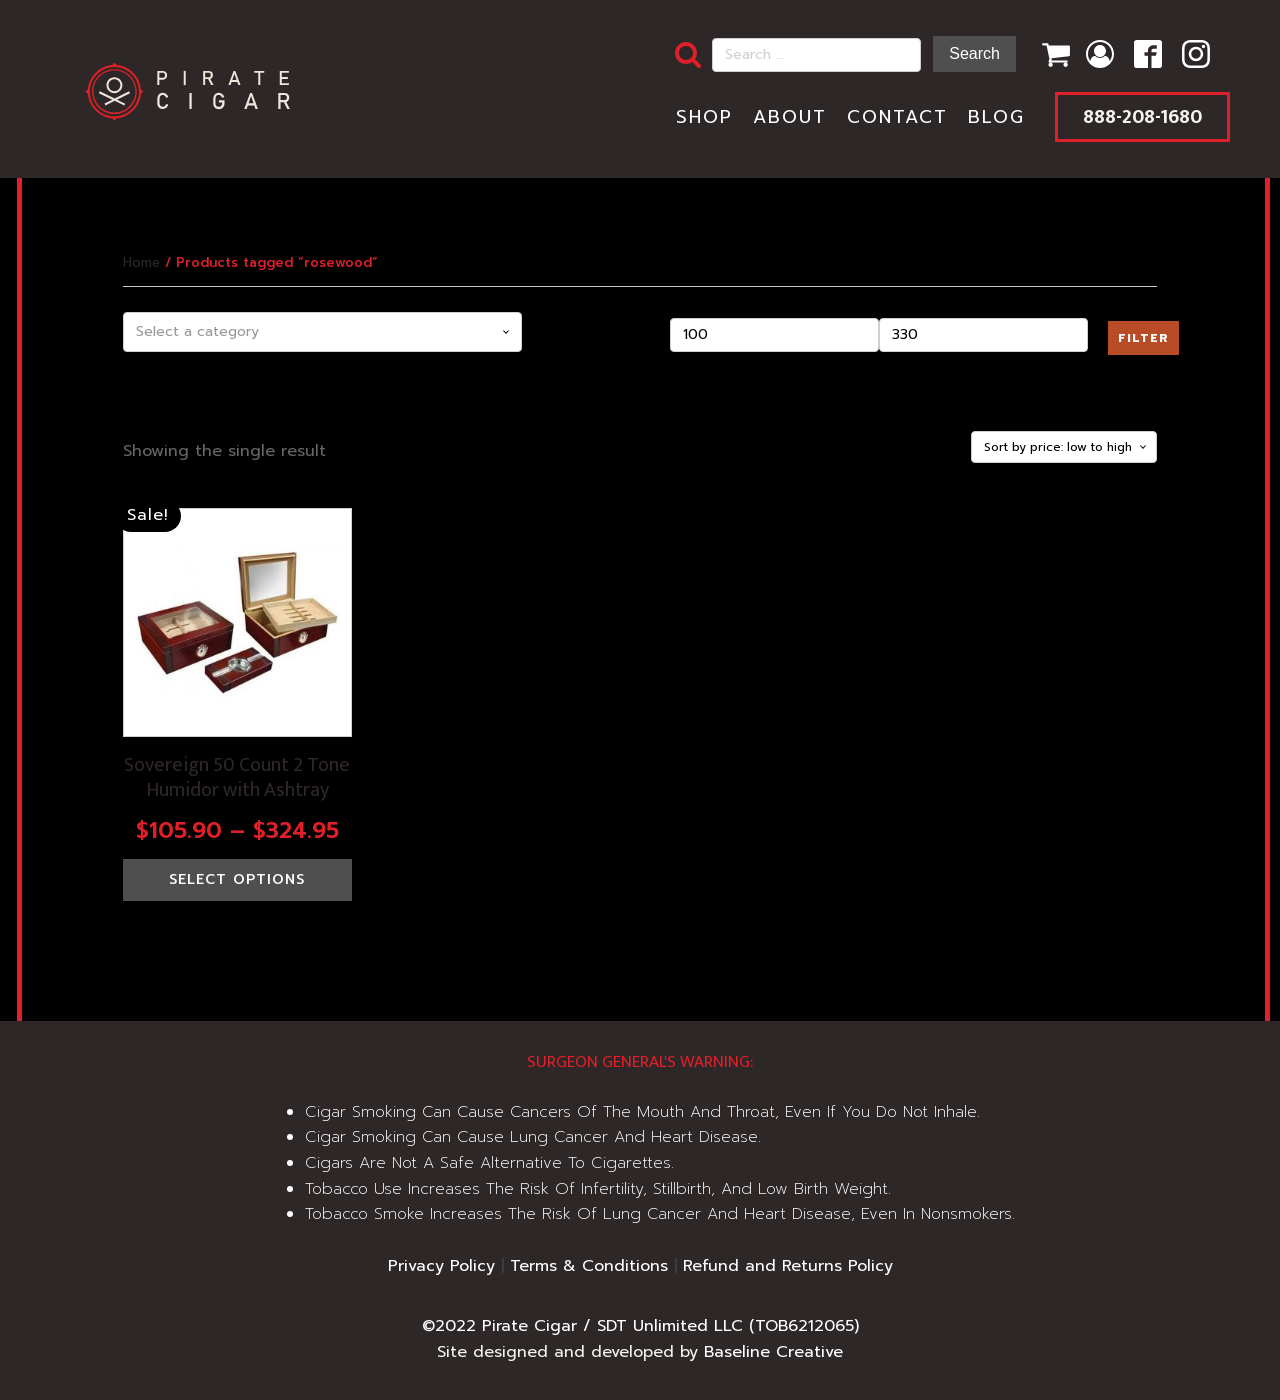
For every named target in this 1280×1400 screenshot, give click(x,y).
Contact (897, 117)
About (790, 117)
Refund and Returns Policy (788, 1266)
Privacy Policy (441, 1266)
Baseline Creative (773, 1352)
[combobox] (322, 332)
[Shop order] (1064, 447)
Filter (1143, 338)
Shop (704, 117)
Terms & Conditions (589, 1266)
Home (141, 262)
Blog (996, 117)
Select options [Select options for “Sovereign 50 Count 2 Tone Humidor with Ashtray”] (237, 879)
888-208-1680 (1142, 117)
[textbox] (322, 332)
